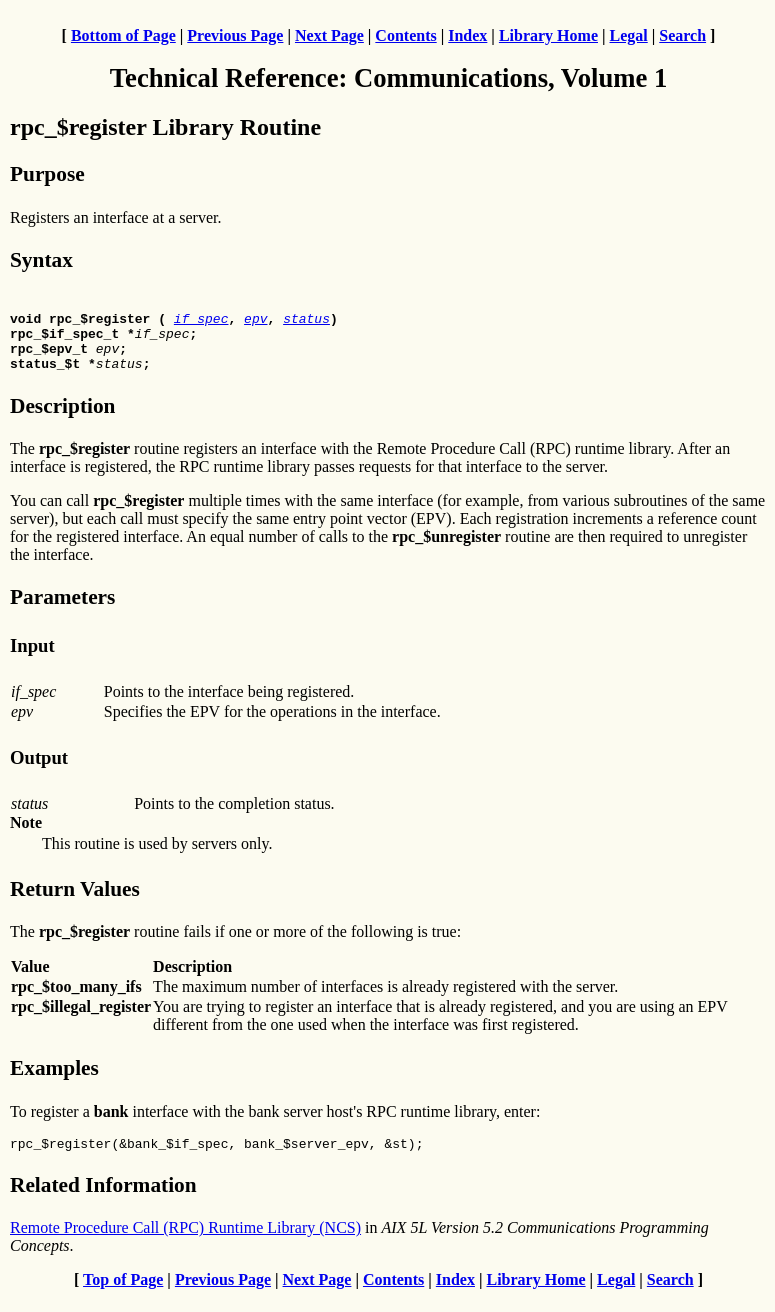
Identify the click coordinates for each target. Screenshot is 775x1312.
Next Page (329, 35)
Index (467, 35)
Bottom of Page (123, 35)
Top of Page (123, 1294)
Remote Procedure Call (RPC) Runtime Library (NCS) (185, 1242)
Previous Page (235, 35)
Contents (405, 35)
